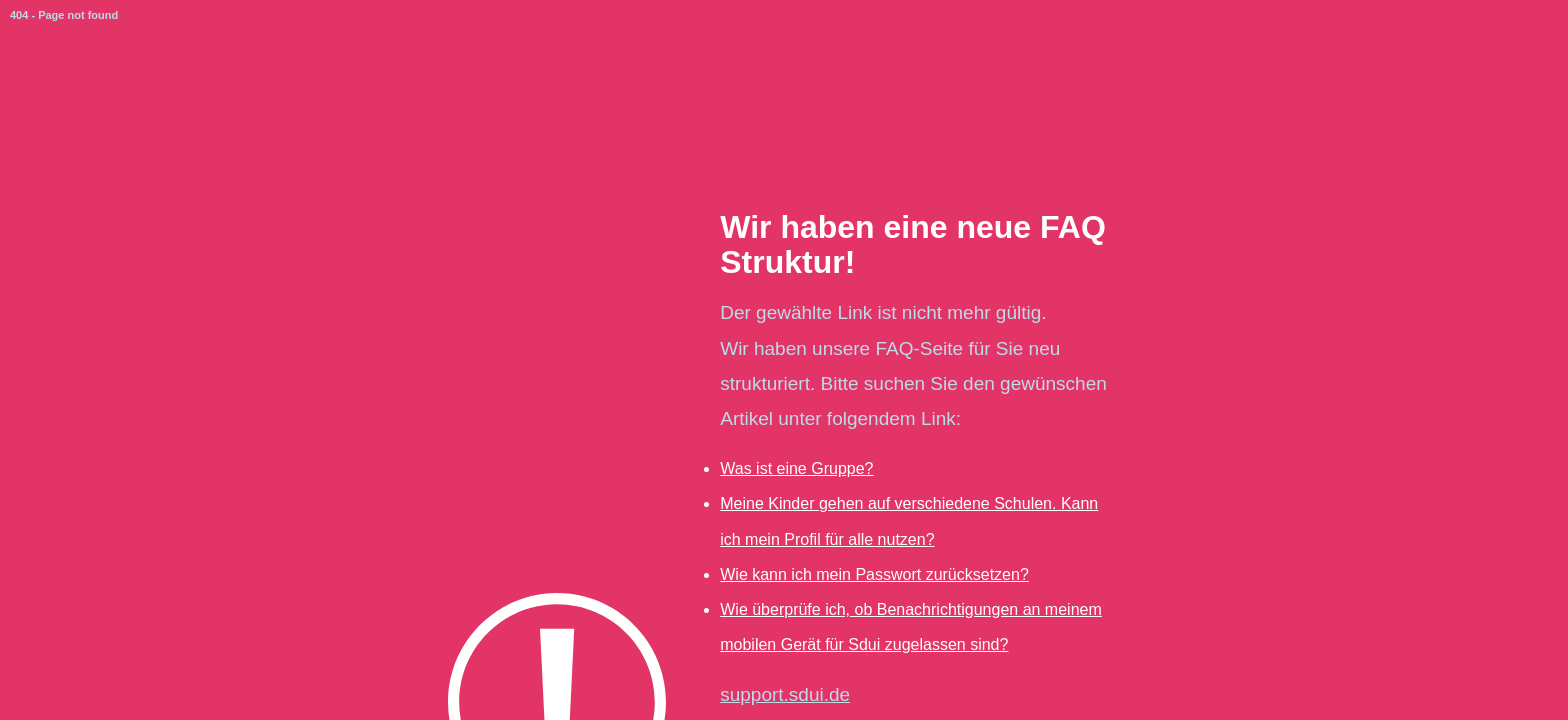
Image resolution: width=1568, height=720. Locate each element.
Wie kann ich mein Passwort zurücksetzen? (874, 574)
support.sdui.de (785, 694)
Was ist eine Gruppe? (796, 468)
